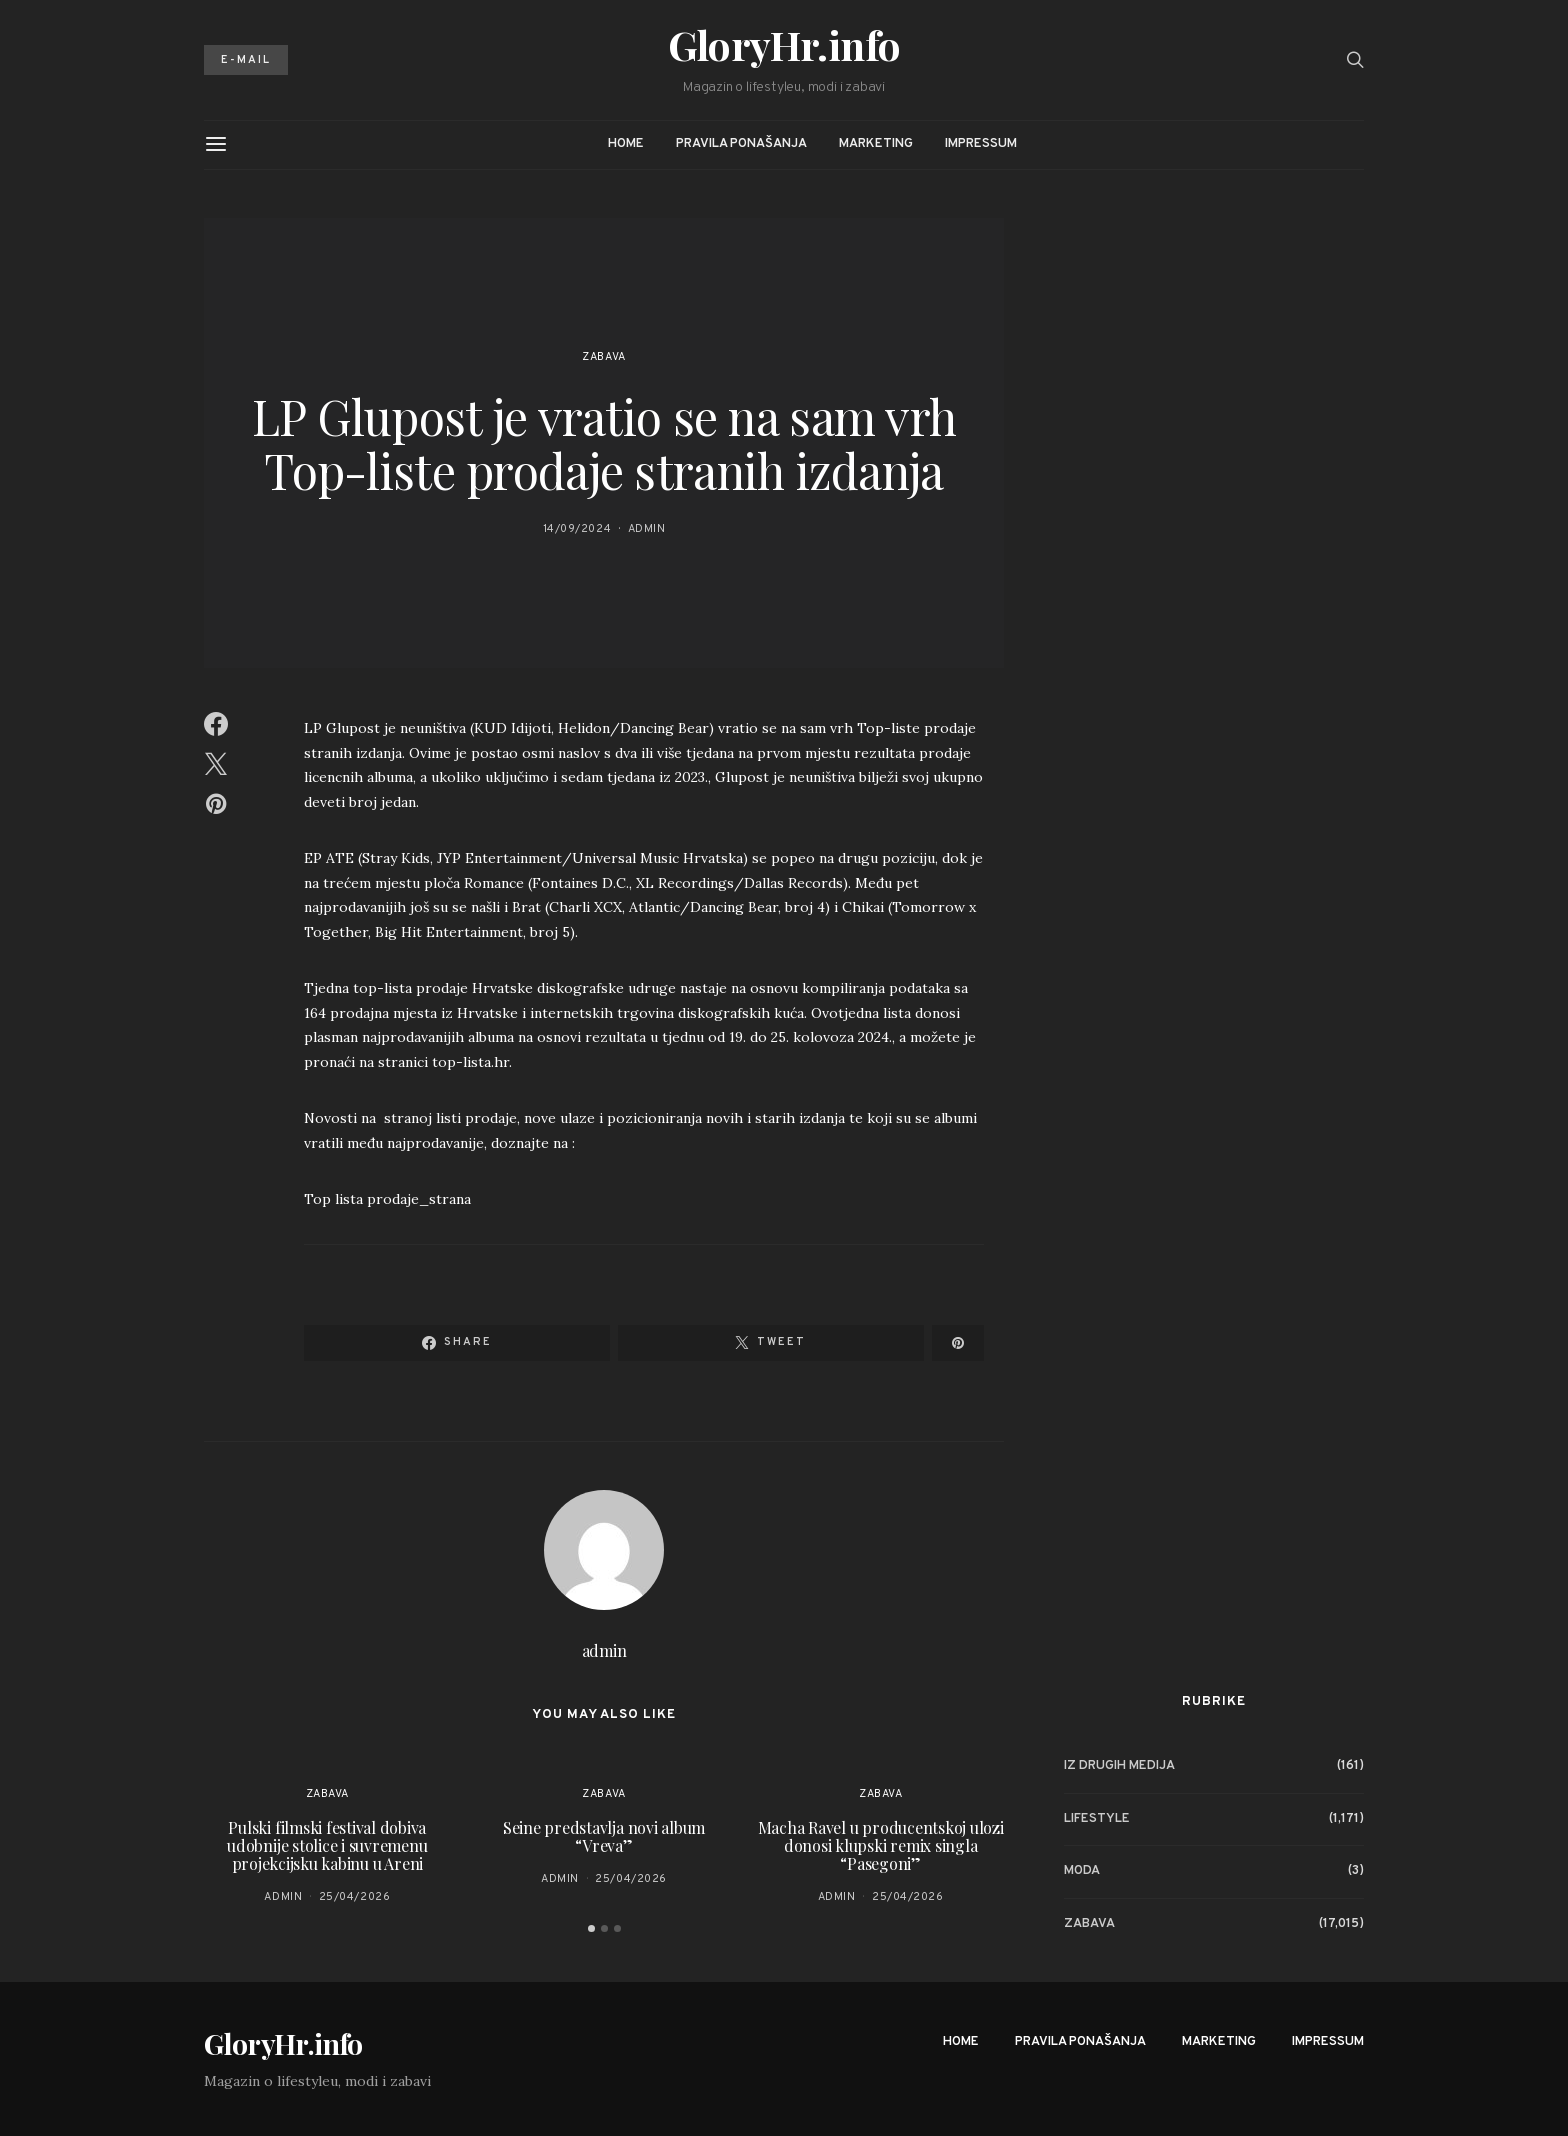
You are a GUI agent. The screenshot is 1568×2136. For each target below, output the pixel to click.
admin (647, 529)
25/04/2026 (355, 1897)
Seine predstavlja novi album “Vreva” (604, 1836)
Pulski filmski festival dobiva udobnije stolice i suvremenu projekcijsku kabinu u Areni (327, 1845)
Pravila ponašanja (741, 144)
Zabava (603, 357)
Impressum (981, 144)
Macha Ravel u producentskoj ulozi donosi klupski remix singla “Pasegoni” (881, 1845)
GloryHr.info (784, 45)
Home (626, 144)
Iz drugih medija (1119, 1766)
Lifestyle (1097, 1819)
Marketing (876, 144)
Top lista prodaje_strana (387, 1199)
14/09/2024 (577, 529)
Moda (1082, 1871)
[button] (591, 1928)
